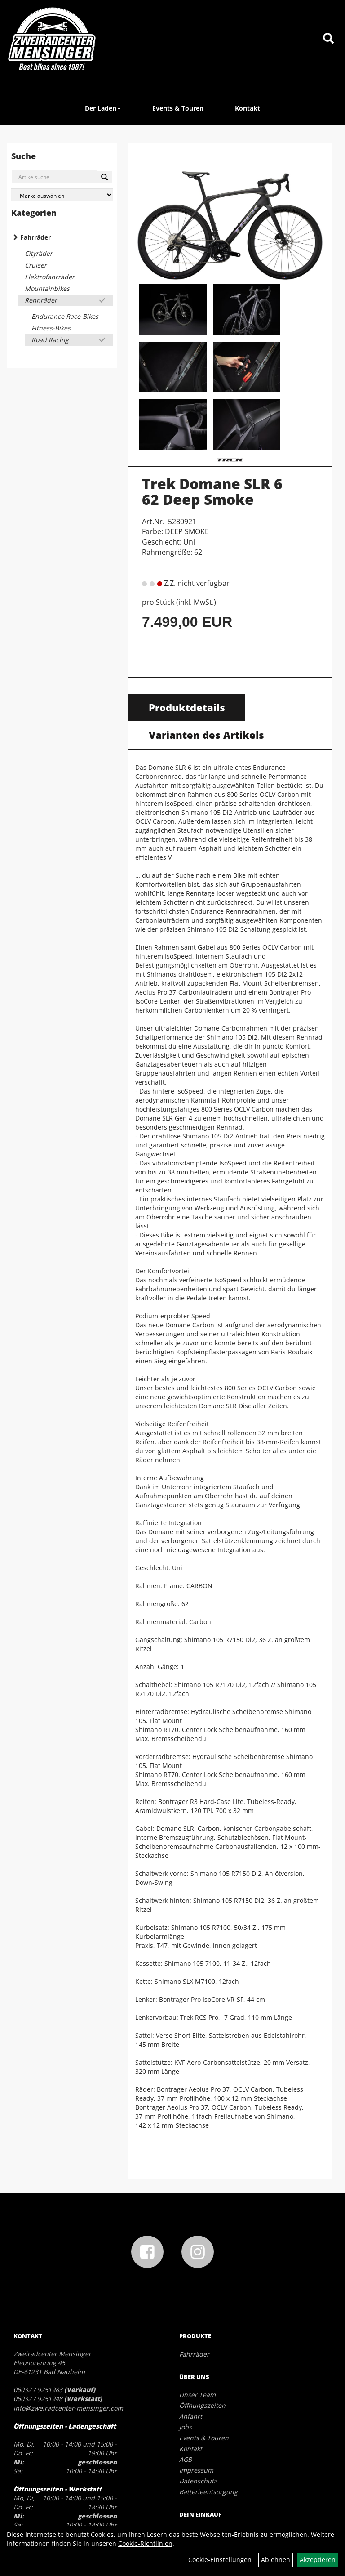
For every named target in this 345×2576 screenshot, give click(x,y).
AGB (185, 2459)
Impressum (196, 2470)
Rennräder (41, 300)
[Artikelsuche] (328, 38)
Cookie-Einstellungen (220, 2559)
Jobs (185, 2427)
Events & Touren (177, 108)
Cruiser (36, 265)
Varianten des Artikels (206, 734)
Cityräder (39, 253)
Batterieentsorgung (208, 2491)
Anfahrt (190, 2416)
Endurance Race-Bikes (64, 316)
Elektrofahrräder (50, 276)
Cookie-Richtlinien (145, 2543)
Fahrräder (35, 237)
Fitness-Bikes (51, 328)
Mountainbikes (47, 288)
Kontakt (247, 108)
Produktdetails (187, 707)
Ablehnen (275, 2559)
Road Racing (50, 339)
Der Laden (103, 108)
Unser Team (197, 2394)
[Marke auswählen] (62, 194)
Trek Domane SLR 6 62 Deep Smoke (212, 491)
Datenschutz (198, 2481)
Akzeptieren (318, 2559)
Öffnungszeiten (202, 2405)
